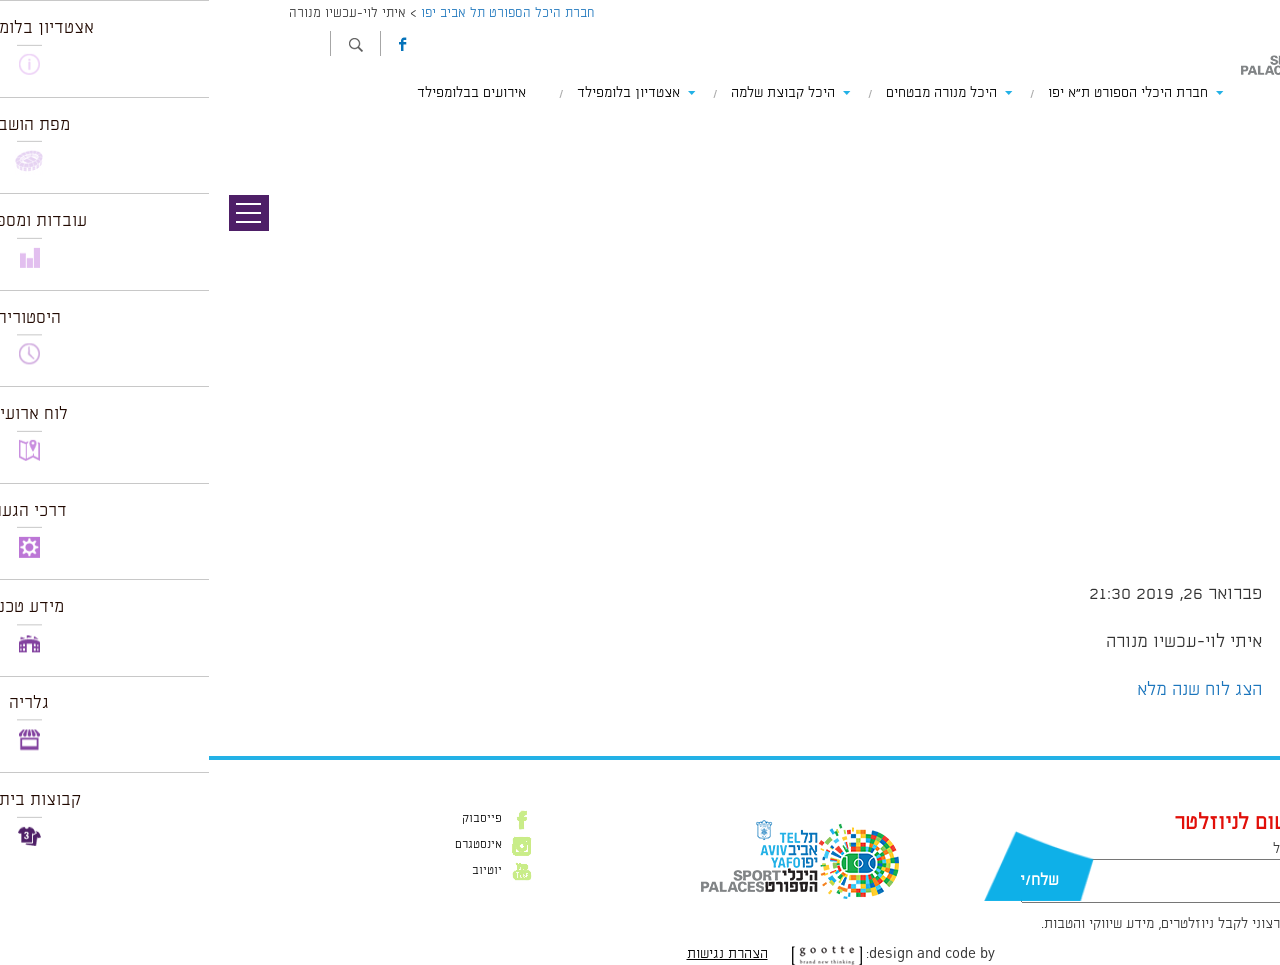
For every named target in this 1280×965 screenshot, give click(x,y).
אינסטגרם (269, 845)
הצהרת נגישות (518, 954)
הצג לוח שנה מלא (990, 690)
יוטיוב (278, 871)
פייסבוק (273, 819)
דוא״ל (1080, 849)
